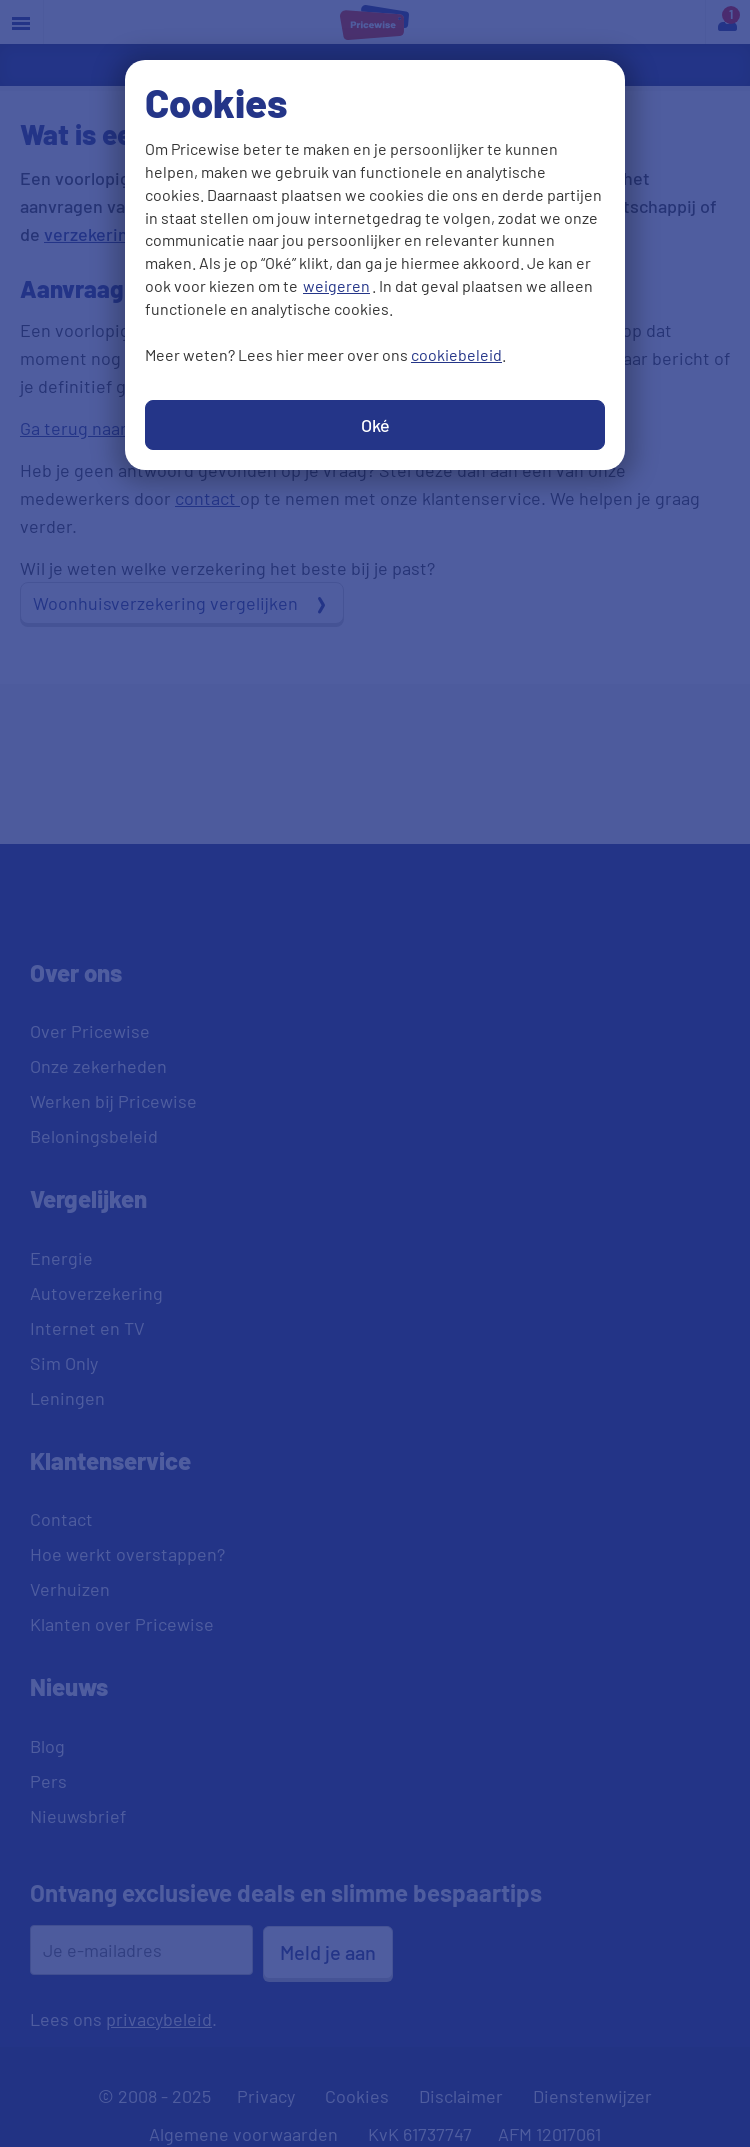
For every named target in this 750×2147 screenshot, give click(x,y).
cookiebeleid (456, 354)
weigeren (336, 285)
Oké (375, 425)
